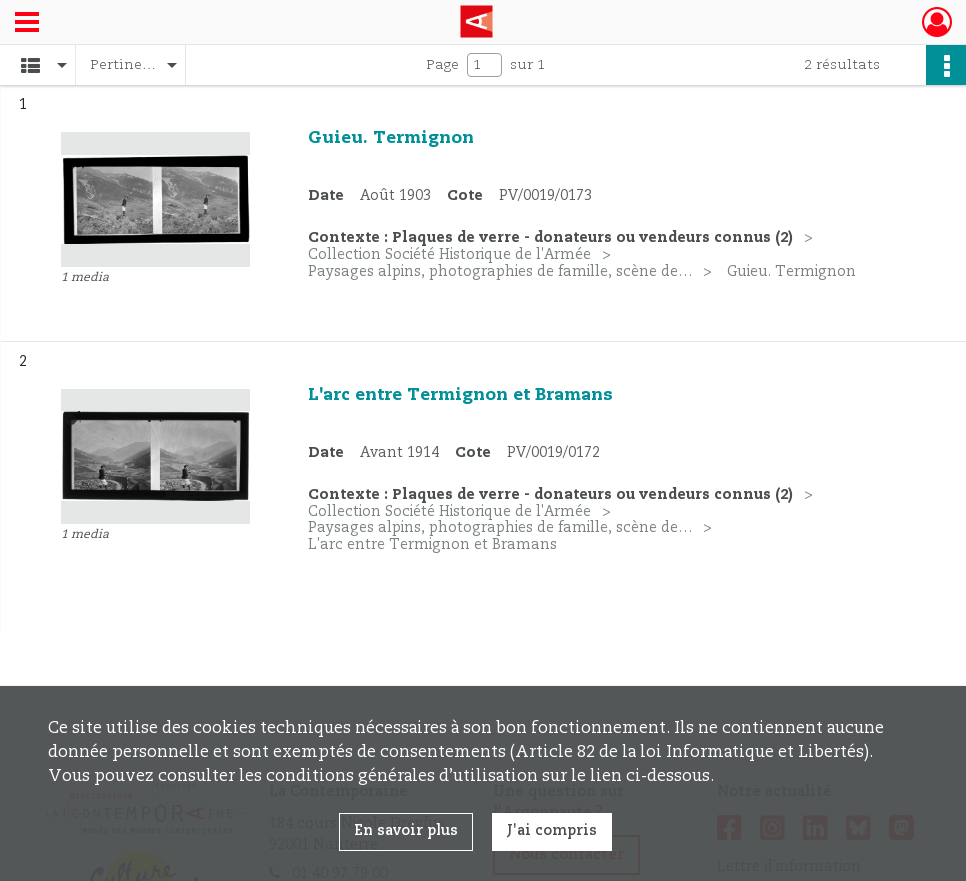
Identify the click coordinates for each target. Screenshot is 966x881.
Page (442, 65)
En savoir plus (406, 831)
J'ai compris (552, 831)
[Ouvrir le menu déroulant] (27, 24)
